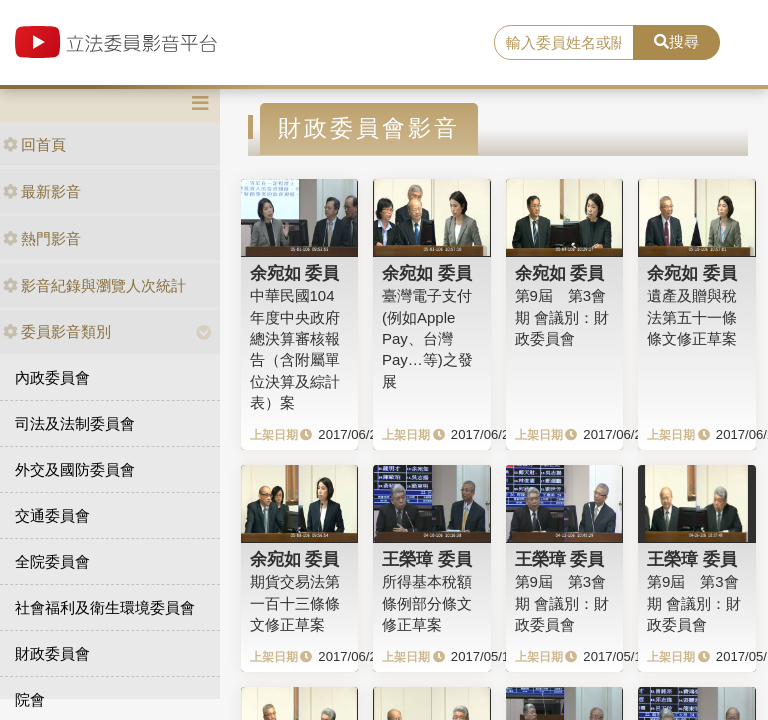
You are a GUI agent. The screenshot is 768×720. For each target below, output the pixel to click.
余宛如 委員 (295, 273)
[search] (564, 43)
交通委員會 (52, 515)
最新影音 (42, 191)
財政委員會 (52, 653)
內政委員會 (52, 377)
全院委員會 (52, 561)
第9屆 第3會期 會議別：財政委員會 (562, 317)
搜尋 (676, 41)
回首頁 (34, 144)
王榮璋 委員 (427, 559)
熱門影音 (42, 238)
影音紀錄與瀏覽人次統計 (94, 285)
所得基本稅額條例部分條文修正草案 (427, 603)
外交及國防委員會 (75, 469)
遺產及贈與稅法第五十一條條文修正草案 (692, 317)
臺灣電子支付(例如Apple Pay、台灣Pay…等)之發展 (427, 338)
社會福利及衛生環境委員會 (105, 607)
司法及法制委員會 (75, 423)
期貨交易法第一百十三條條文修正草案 (295, 603)
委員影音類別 (57, 331)
